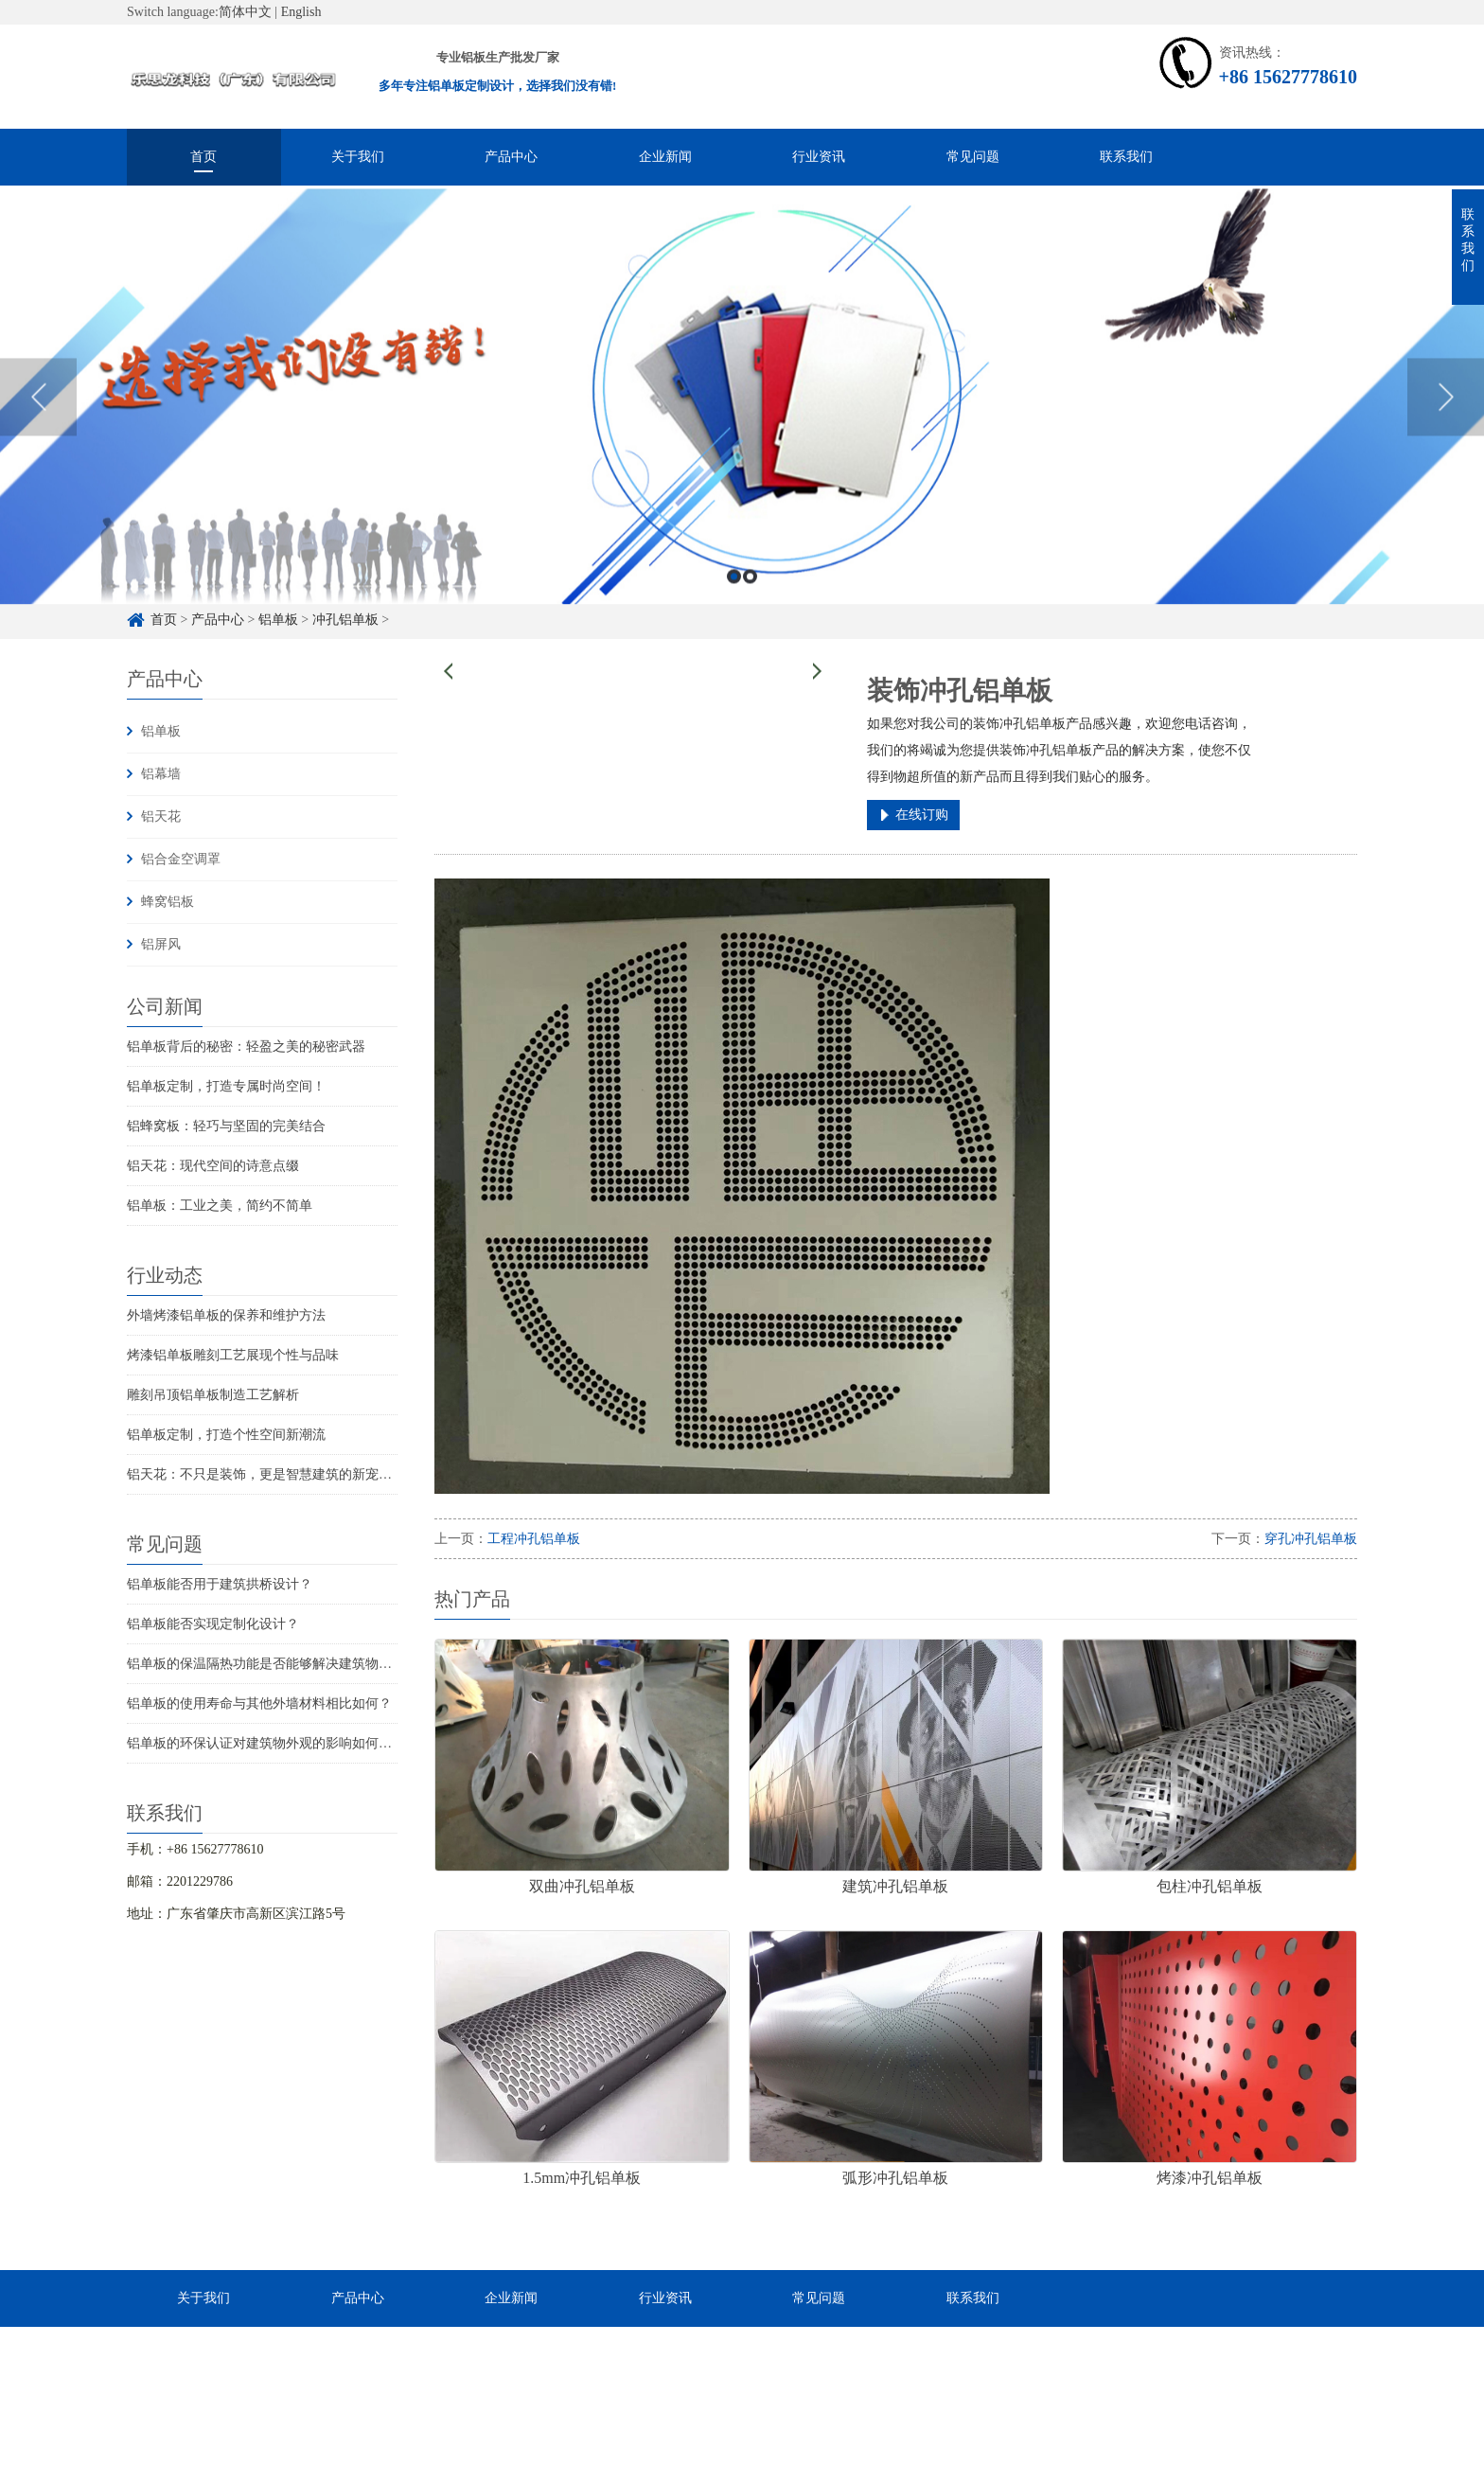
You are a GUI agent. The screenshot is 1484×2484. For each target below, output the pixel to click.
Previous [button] (38, 436)
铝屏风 (161, 944)
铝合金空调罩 (181, 859)
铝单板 (161, 731)
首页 (203, 157)
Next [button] (1445, 436)
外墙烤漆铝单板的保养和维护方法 (226, 1315)
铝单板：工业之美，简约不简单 (219, 1205)
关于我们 (357, 157)
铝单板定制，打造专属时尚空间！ (226, 1086)
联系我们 (1126, 157)
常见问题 (972, 157)
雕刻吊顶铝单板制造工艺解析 (213, 1395)
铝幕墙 (161, 774)
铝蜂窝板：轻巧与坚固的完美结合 (226, 1126)
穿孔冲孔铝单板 (1310, 1539)
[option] (742, 437)
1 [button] (734, 615)
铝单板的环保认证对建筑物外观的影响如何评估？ (272, 1743)
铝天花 (161, 816)
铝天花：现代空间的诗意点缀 (213, 1166)
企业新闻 (665, 157)
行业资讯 (818, 157)
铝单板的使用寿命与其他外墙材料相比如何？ (259, 1703)
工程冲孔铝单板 (533, 1539)
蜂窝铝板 (167, 902)
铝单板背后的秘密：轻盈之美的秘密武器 (246, 1046)
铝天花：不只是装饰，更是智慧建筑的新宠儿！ (266, 1474)
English (301, 12)
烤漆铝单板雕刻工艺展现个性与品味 (233, 1355)
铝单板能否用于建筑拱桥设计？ (219, 1584)
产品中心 (511, 157)
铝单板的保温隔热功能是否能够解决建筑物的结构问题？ (292, 1664)
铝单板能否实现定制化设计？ (213, 1624)
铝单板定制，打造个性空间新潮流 (226, 1435)
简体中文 (245, 12)
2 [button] (750, 615)
